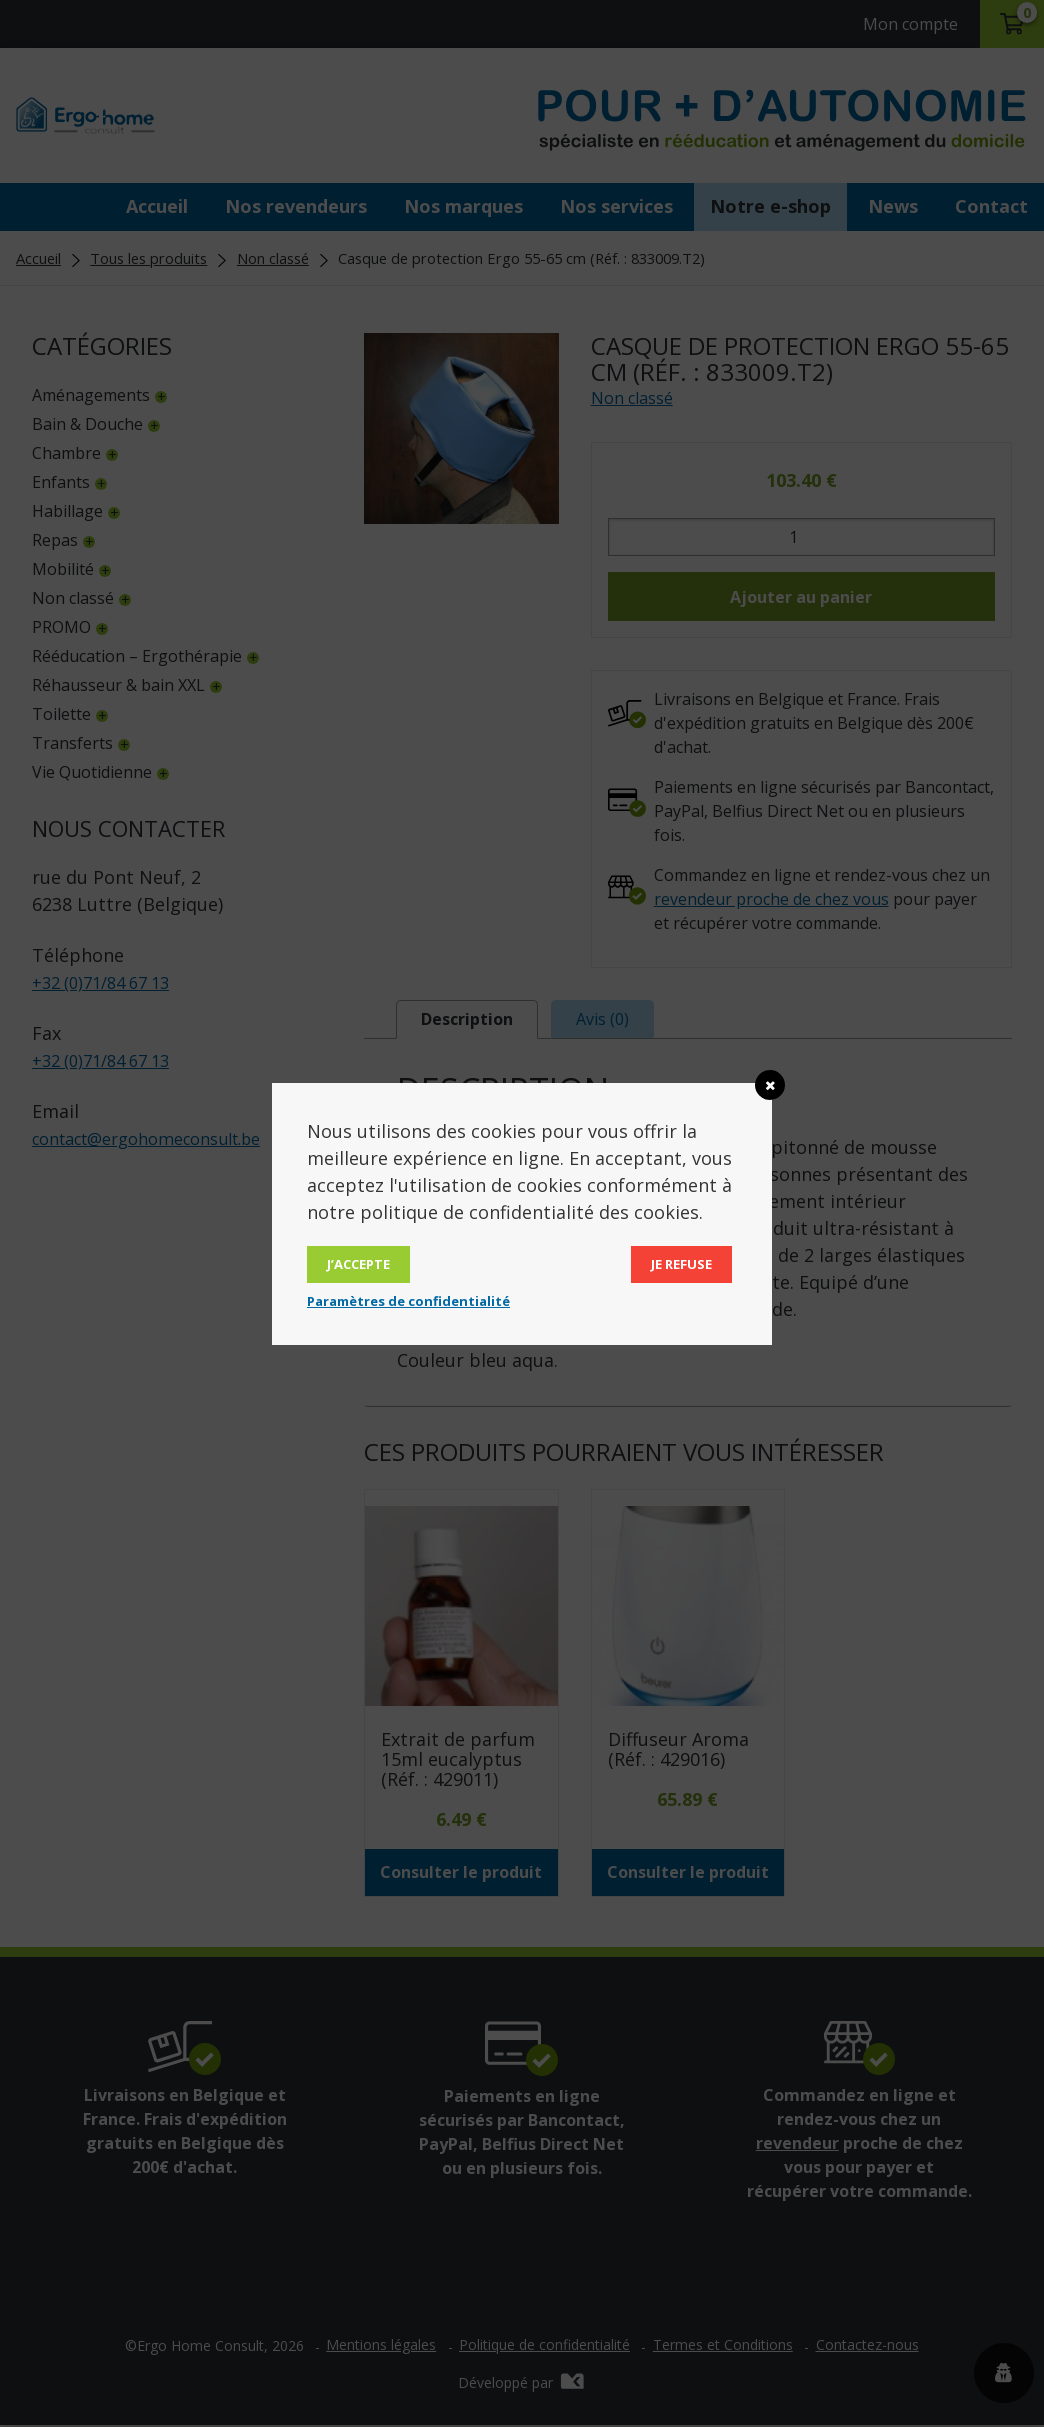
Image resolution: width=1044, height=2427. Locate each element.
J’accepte (358, 1264)
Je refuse (681, 1264)
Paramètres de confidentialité (408, 1301)
